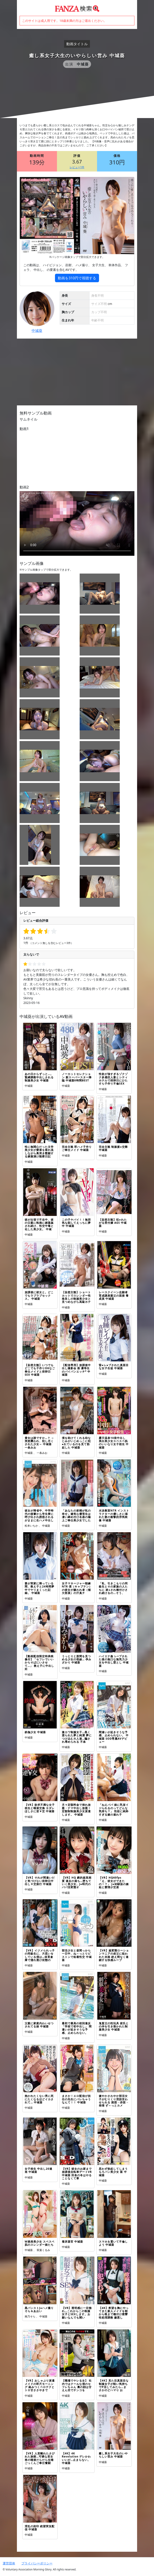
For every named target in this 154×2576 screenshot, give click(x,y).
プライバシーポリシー (37, 2563)
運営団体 (9, 2563)
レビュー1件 (77, 167)
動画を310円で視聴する (77, 278)
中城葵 (37, 330)
